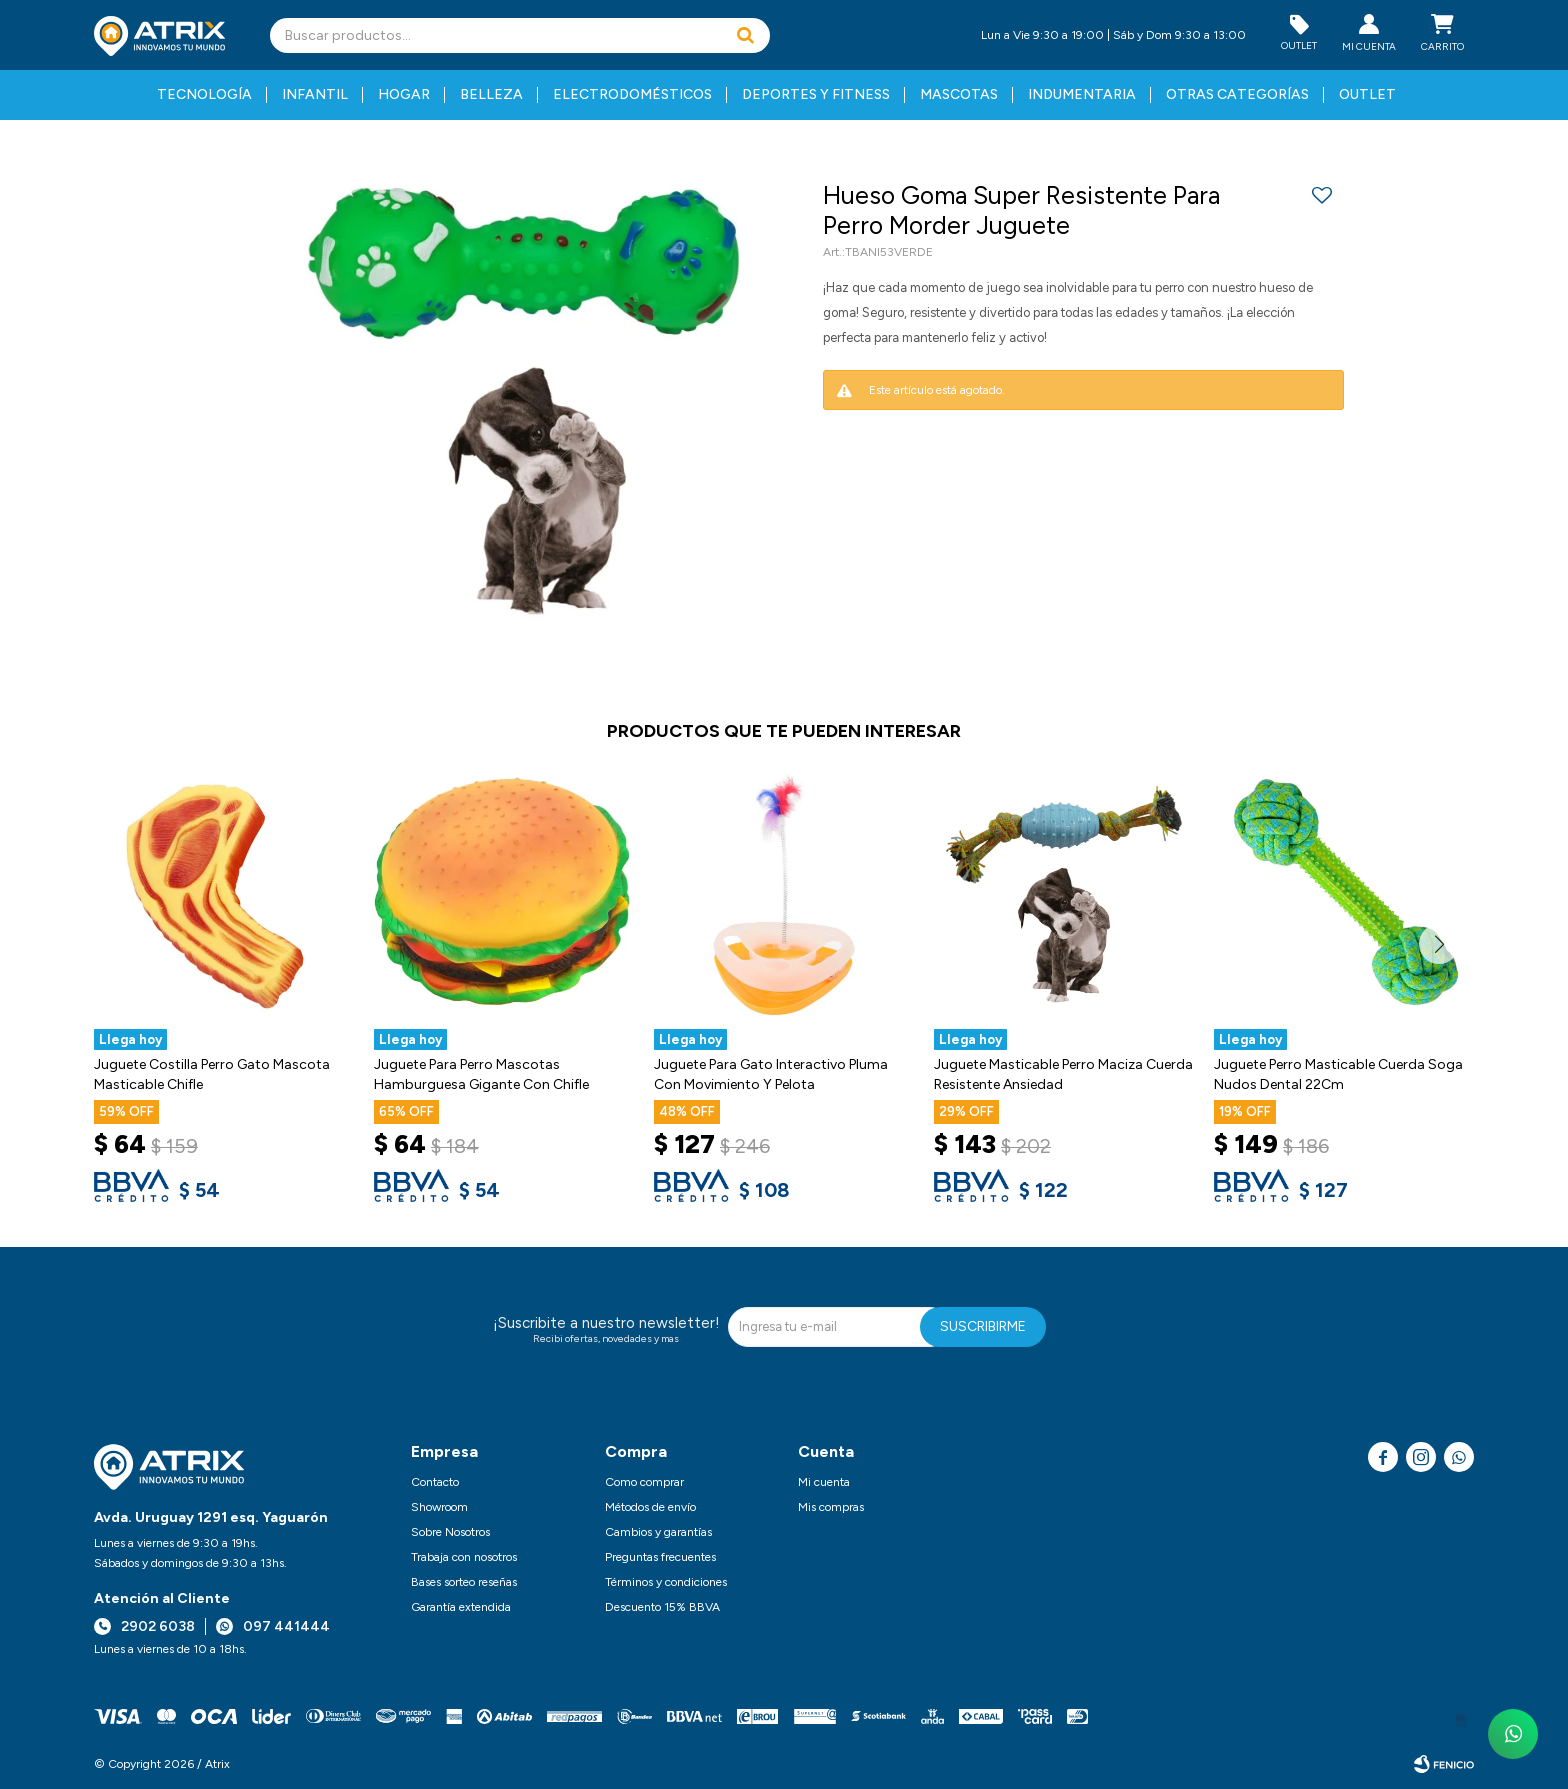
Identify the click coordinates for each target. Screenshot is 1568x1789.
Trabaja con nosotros (464, 1557)
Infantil (315, 94)
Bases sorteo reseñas (464, 1582)
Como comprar (644, 1482)
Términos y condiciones (666, 1582)
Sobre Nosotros (450, 1532)
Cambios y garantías (658, 1532)
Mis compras (831, 1507)
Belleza (491, 94)
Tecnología (204, 94)
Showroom (439, 1507)
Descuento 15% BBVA (662, 1607)
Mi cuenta (824, 1482)
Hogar (404, 94)
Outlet (1367, 94)
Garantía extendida (461, 1607)
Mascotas (959, 94)
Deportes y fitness (816, 94)
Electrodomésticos (632, 94)
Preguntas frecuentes (660, 1557)
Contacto (435, 1482)
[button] (745, 35)
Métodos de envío (650, 1507)
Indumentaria (1082, 94)
